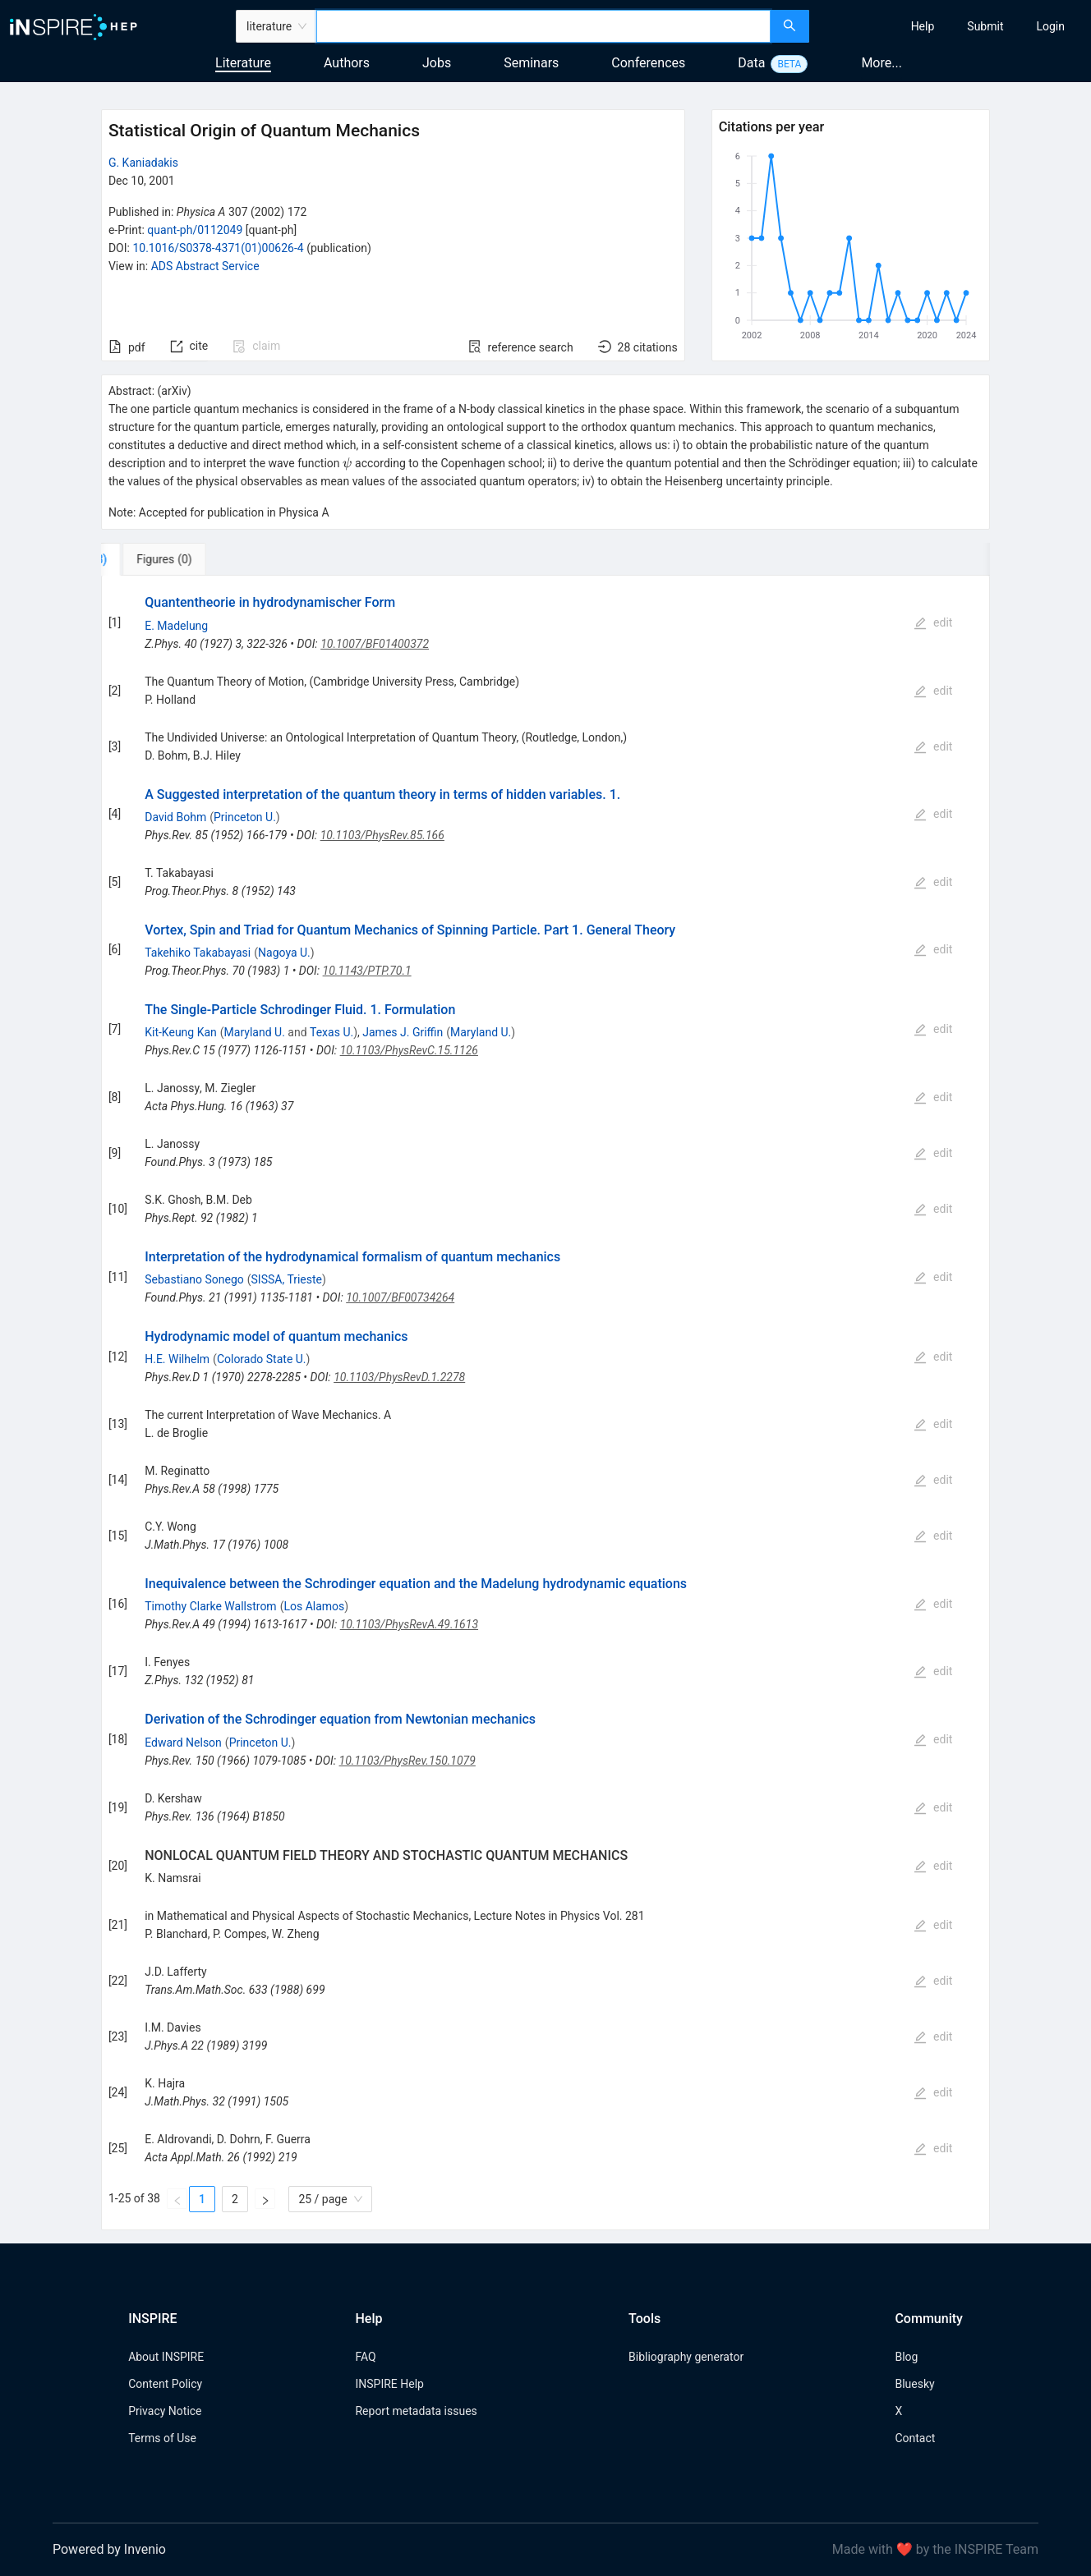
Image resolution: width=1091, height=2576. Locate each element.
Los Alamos (313, 1606)
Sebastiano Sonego (194, 1279)
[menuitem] (923, 26)
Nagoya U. (284, 952)
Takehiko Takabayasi (198, 952)
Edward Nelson (183, 1742)
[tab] (155, 559)
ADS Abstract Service (205, 266)
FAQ (365, 2356)
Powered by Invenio (109, 2549)
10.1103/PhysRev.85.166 (382, 835)
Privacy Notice (164, 2411)
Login (1050, 26)
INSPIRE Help (389, 2383)
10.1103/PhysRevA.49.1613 (409, 1624)
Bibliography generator (685, 2356)
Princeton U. (245, 817)
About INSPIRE (166, 2356)
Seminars (531, 63)
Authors (347, 63)
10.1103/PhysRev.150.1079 (407, 1760)
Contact (915, 2438)
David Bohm (175, 817)
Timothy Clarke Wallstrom (210, 1606)
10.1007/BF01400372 (374, 643)
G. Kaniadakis (143, 162)
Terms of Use (162, 2438)
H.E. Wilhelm (177, 1359)
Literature (243, 63)
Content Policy (165, 2383)
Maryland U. (254, 1032)
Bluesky (914, 2383)
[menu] (952, 26)
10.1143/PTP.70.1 (367, 970)
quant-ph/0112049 (194, 229)
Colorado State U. (261, 1359)
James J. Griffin (402, 1032)
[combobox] (543, 26)
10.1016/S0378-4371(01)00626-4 (217, 248)
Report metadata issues (415, 2411)
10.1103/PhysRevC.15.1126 (409, 1050)
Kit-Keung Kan (181, 1032)
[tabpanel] (545, 1402)
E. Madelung (176, 625)
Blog (906, 2356)
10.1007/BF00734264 (400, 1297)
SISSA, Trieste (286, 1279)
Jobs (436, 63)
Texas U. (331, 1032)
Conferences (648, 63)
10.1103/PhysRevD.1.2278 (399, 1377)
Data (751, 63)
